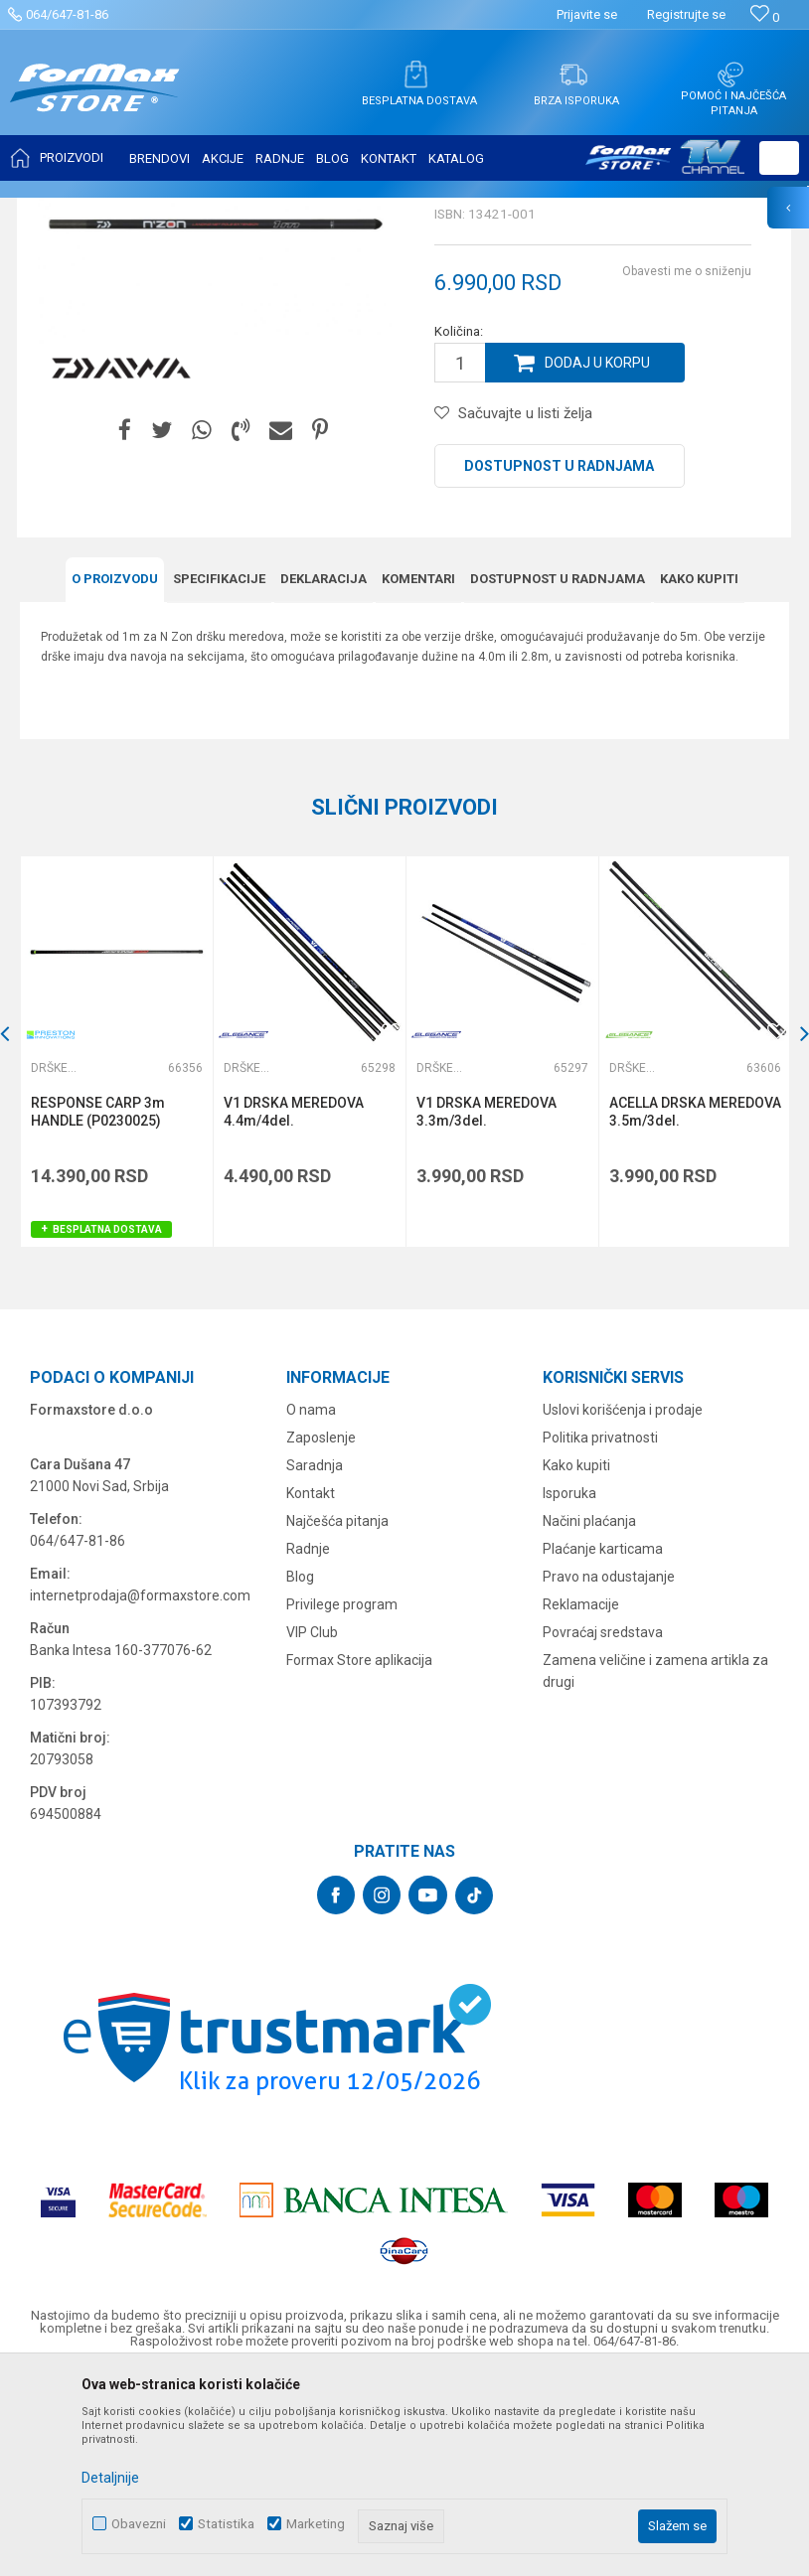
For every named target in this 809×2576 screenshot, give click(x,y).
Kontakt (310, 1691)
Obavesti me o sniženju (686, 469)
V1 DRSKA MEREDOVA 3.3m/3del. (486, 1309)
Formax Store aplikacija (359, 1858)
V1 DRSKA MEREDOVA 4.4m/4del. (294, 1309)
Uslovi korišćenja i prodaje (623, 1607)
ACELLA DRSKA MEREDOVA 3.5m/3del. (695, 1309)
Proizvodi (132, 211)
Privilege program (342, 1802)
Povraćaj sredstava (603, 1830)
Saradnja (314, 1663)
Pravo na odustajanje (609, 1774)
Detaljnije (110, 2478)
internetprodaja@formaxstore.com (140, 1793)
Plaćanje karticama (603, 1746)
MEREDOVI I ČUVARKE (234, 211)
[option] (116, 1249)
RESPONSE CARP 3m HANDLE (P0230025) (98, 1309)
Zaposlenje (321, 1635)
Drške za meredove (363, 211)
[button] (779, 158)
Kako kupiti (699, 776)
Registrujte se (686, 14)
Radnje (308, 1746)
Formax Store (56, 211)
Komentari (418, 776)
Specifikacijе (219, 776)
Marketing (315, 2523)
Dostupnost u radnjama (559, 664)
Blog (300, 1774)
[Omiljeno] (764, 17)
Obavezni (138, 2523)
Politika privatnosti (600, 1635)
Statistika (226, 2523)
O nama (311, 1607)
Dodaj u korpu (597, 560)
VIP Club (312, 1830)
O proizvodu (115, 776)
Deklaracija (323, 776)
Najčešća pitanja (337, 1719)
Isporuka (569, 1691)
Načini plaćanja (589, 1719)
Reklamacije (581, 1802)
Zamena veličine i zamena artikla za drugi (655, 1869)
